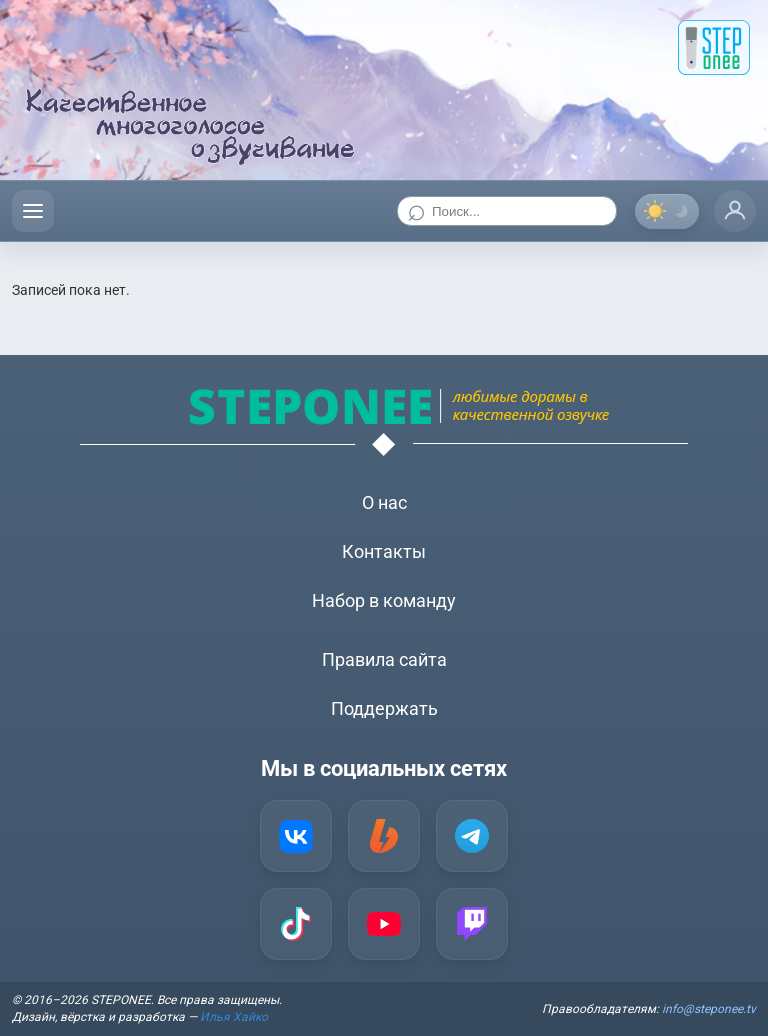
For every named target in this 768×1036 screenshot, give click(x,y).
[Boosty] (384, 836)
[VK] (296, 836)
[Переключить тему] (667, 211)
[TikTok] (296, 924)
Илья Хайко (234, 1017)
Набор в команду (384, 600)
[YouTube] (384, 924)
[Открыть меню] (33, 211)
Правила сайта (384, 659)
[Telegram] (472, 836)
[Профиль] (735, 211)
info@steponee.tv (709, 1009)
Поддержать (384, 708)
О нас (384, 502)
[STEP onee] (714, 47)
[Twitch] (472, 924)
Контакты (384, 551)
